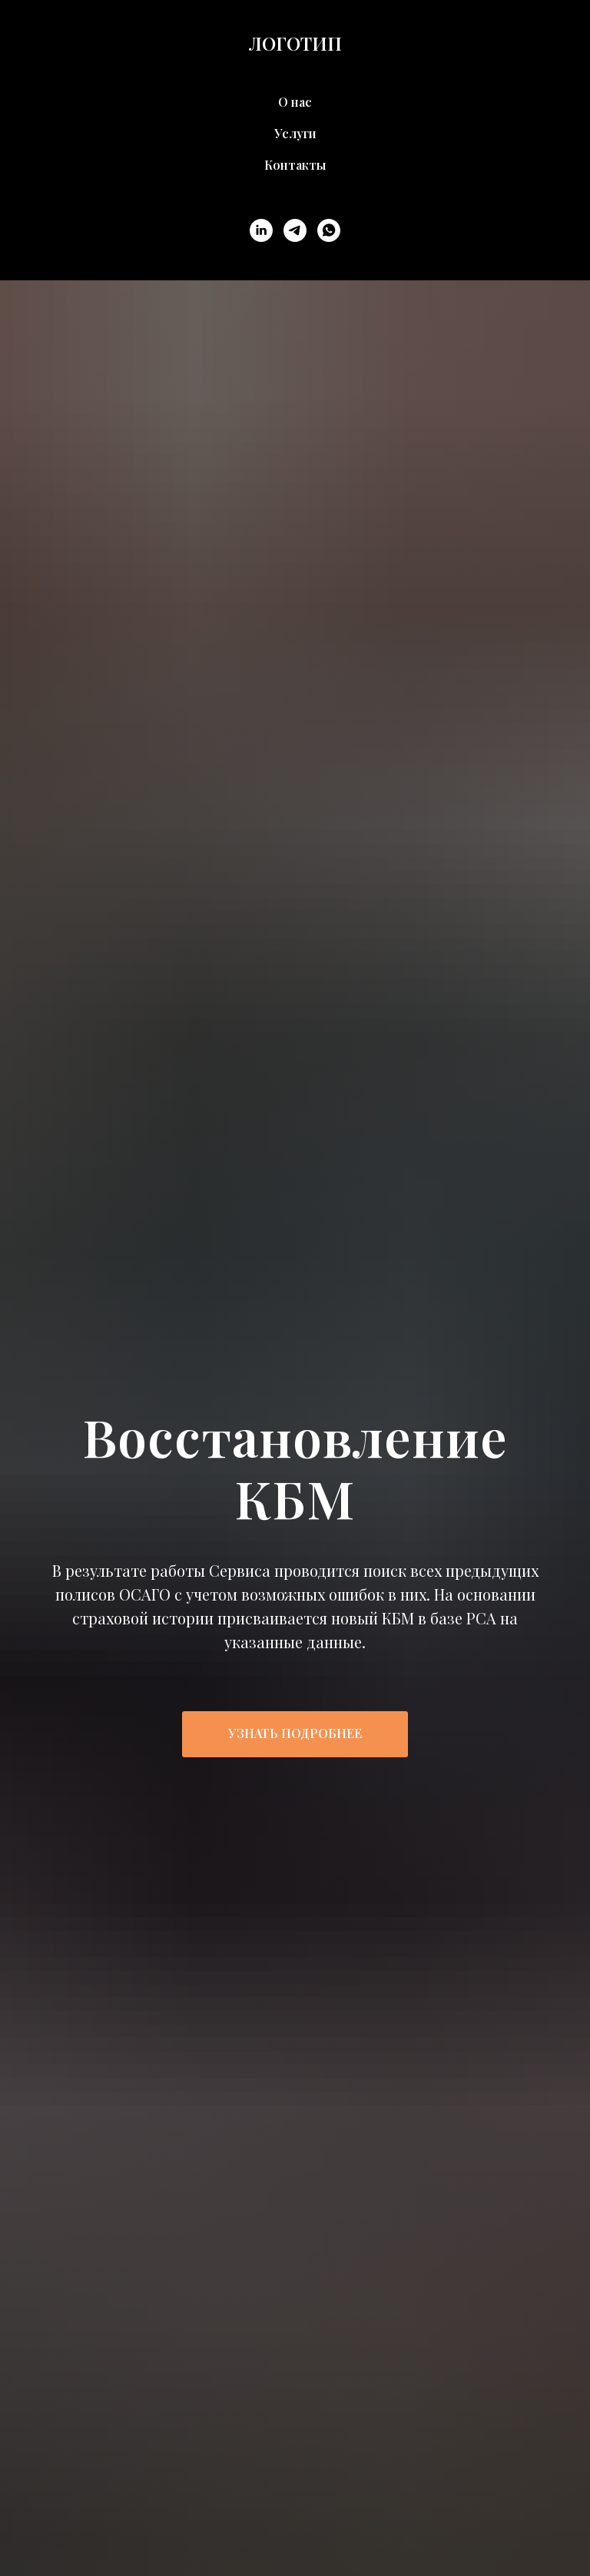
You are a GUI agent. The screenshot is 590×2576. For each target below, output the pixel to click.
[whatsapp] (328, 230)
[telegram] (295, 230)
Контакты (295, 165)
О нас (295, 102)
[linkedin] (261, 230)
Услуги (295, 133)
